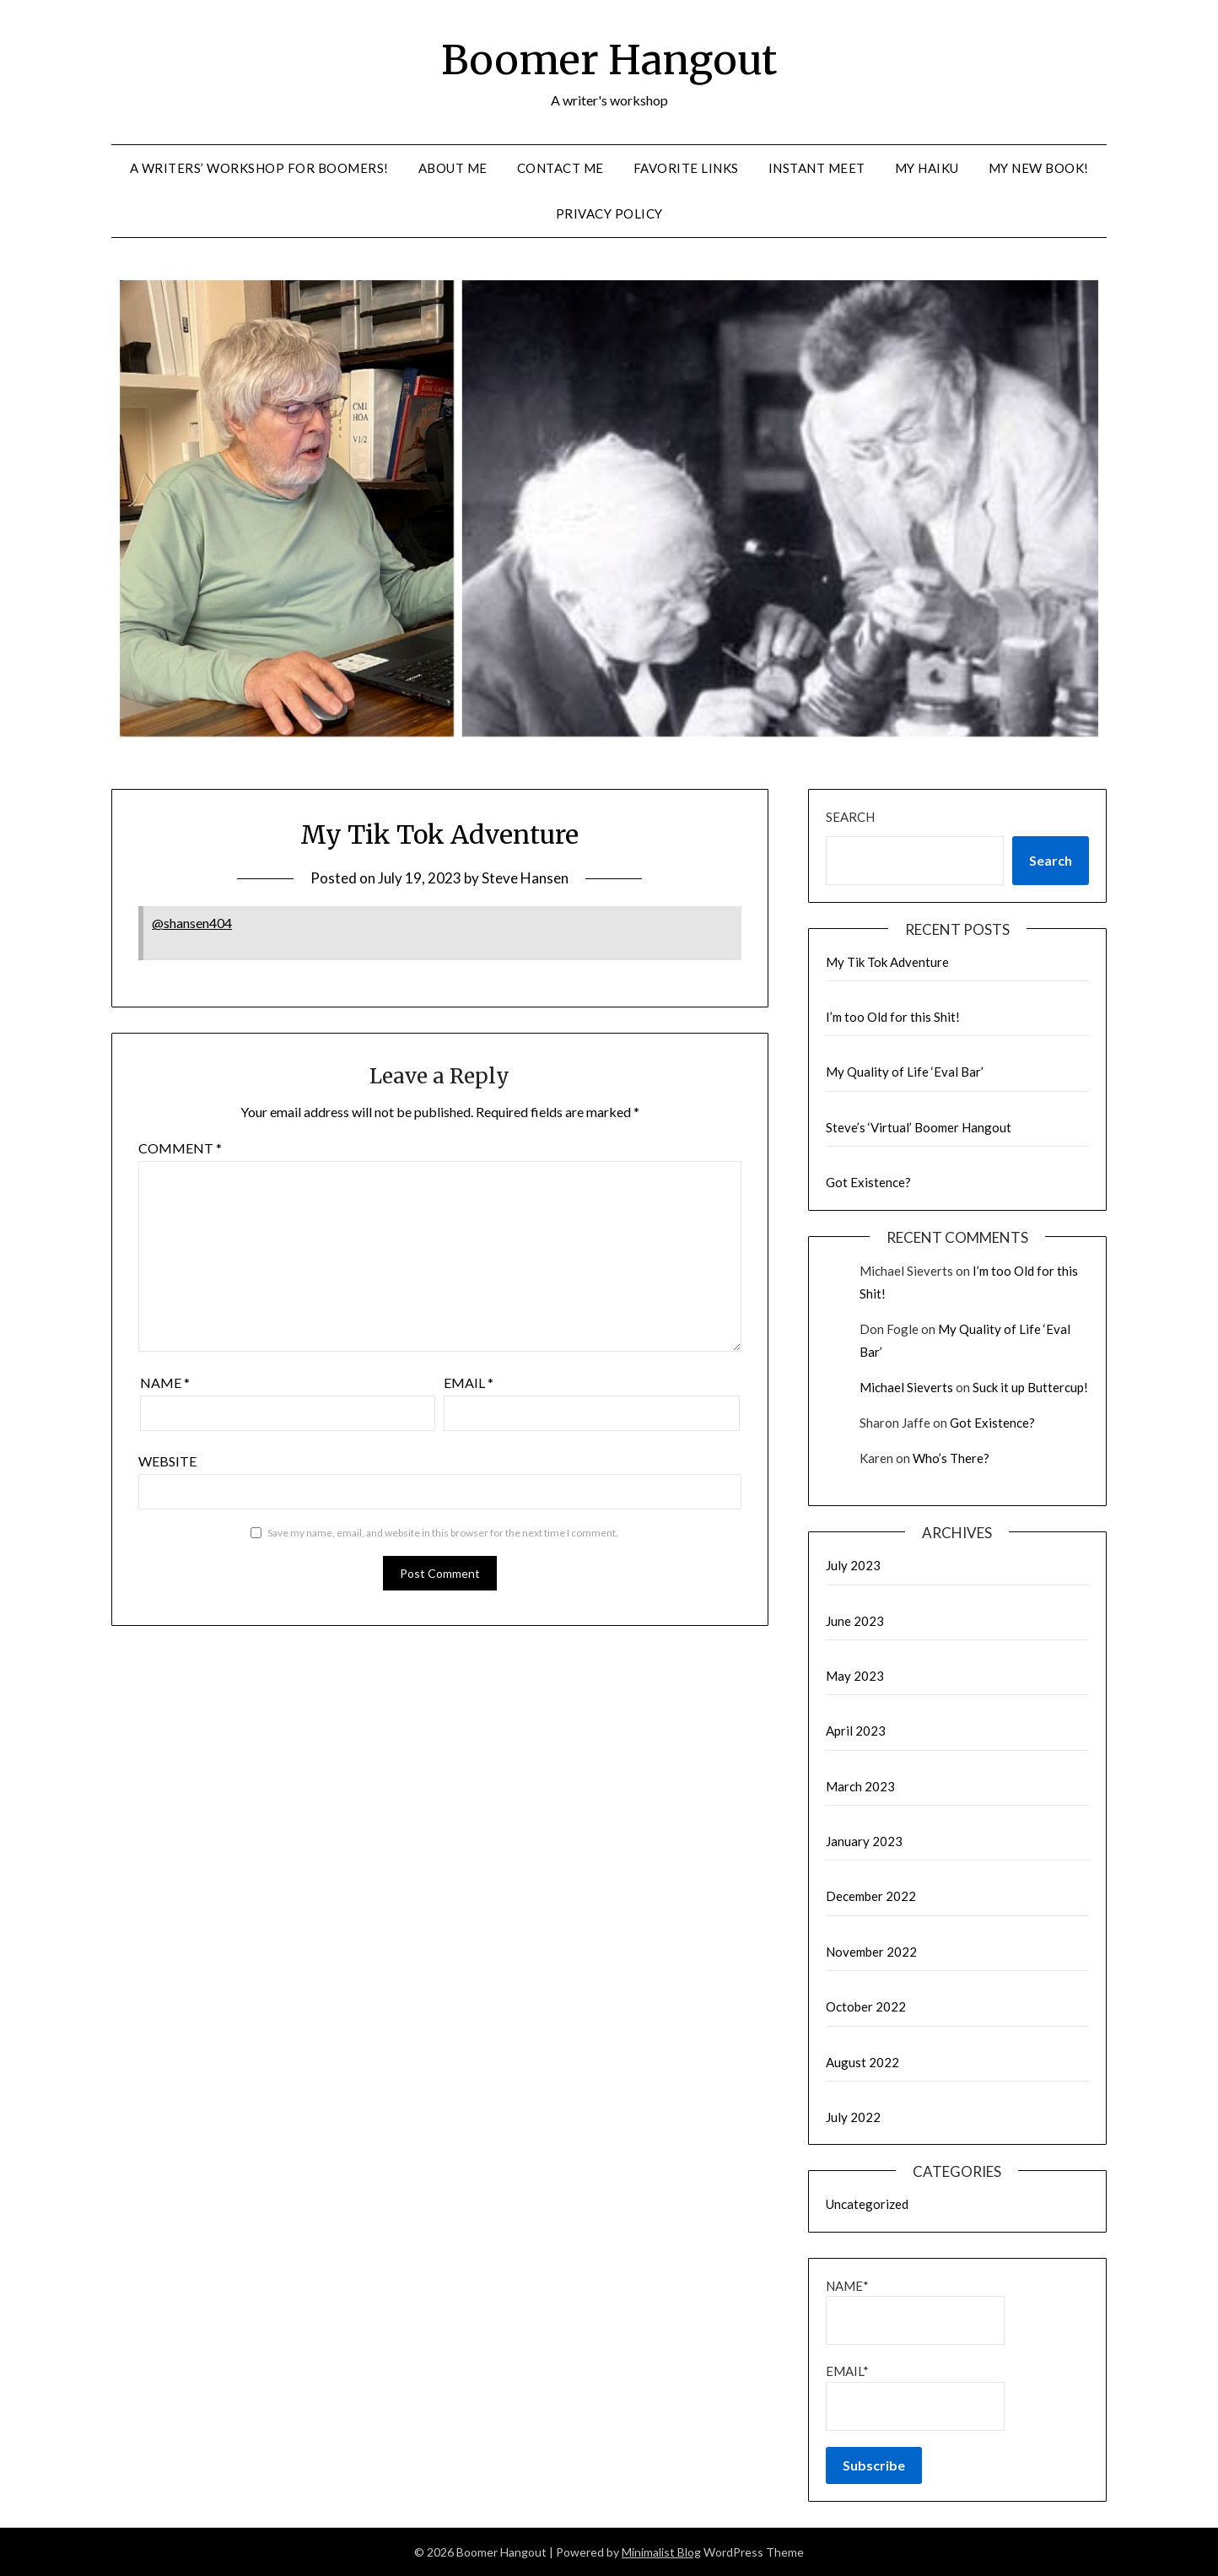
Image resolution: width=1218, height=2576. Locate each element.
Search (850, 816)
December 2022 (871, 1896)
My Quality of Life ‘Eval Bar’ (905, 1071)
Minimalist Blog (661, 2552)
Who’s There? (951, 1458)
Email (468, 1382)
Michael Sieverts (906, 1387)
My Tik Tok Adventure (887, 961)
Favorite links (686, 168)
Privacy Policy (609, 213)
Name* (915, 2311)
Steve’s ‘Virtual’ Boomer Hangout (918, 1127)
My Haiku (927, 168)
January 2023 (864, 1841)
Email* (915, 2396)
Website (167, 1461)
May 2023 (855, 1675)
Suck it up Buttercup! (1030, 1387)
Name (165, 1382)
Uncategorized (867, 2203)
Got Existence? (868, 1182)
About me (453, 168)
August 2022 (862, 2062)
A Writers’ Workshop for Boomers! (259, 168)
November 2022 (871, 1951)
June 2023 (855, 1620)
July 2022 (853, 2117)
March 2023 (860, 1786)
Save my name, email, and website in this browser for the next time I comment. (442, 1532)
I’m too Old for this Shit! (893, 1016)
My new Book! (1039, 168)
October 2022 (866, 2006)
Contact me (560, 168)
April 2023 (856, 1730)
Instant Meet (816, 168)
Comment (180, 1148)
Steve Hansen (525, 878)
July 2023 (853, 1565)
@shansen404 (192, 923)
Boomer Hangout (609, 60)
